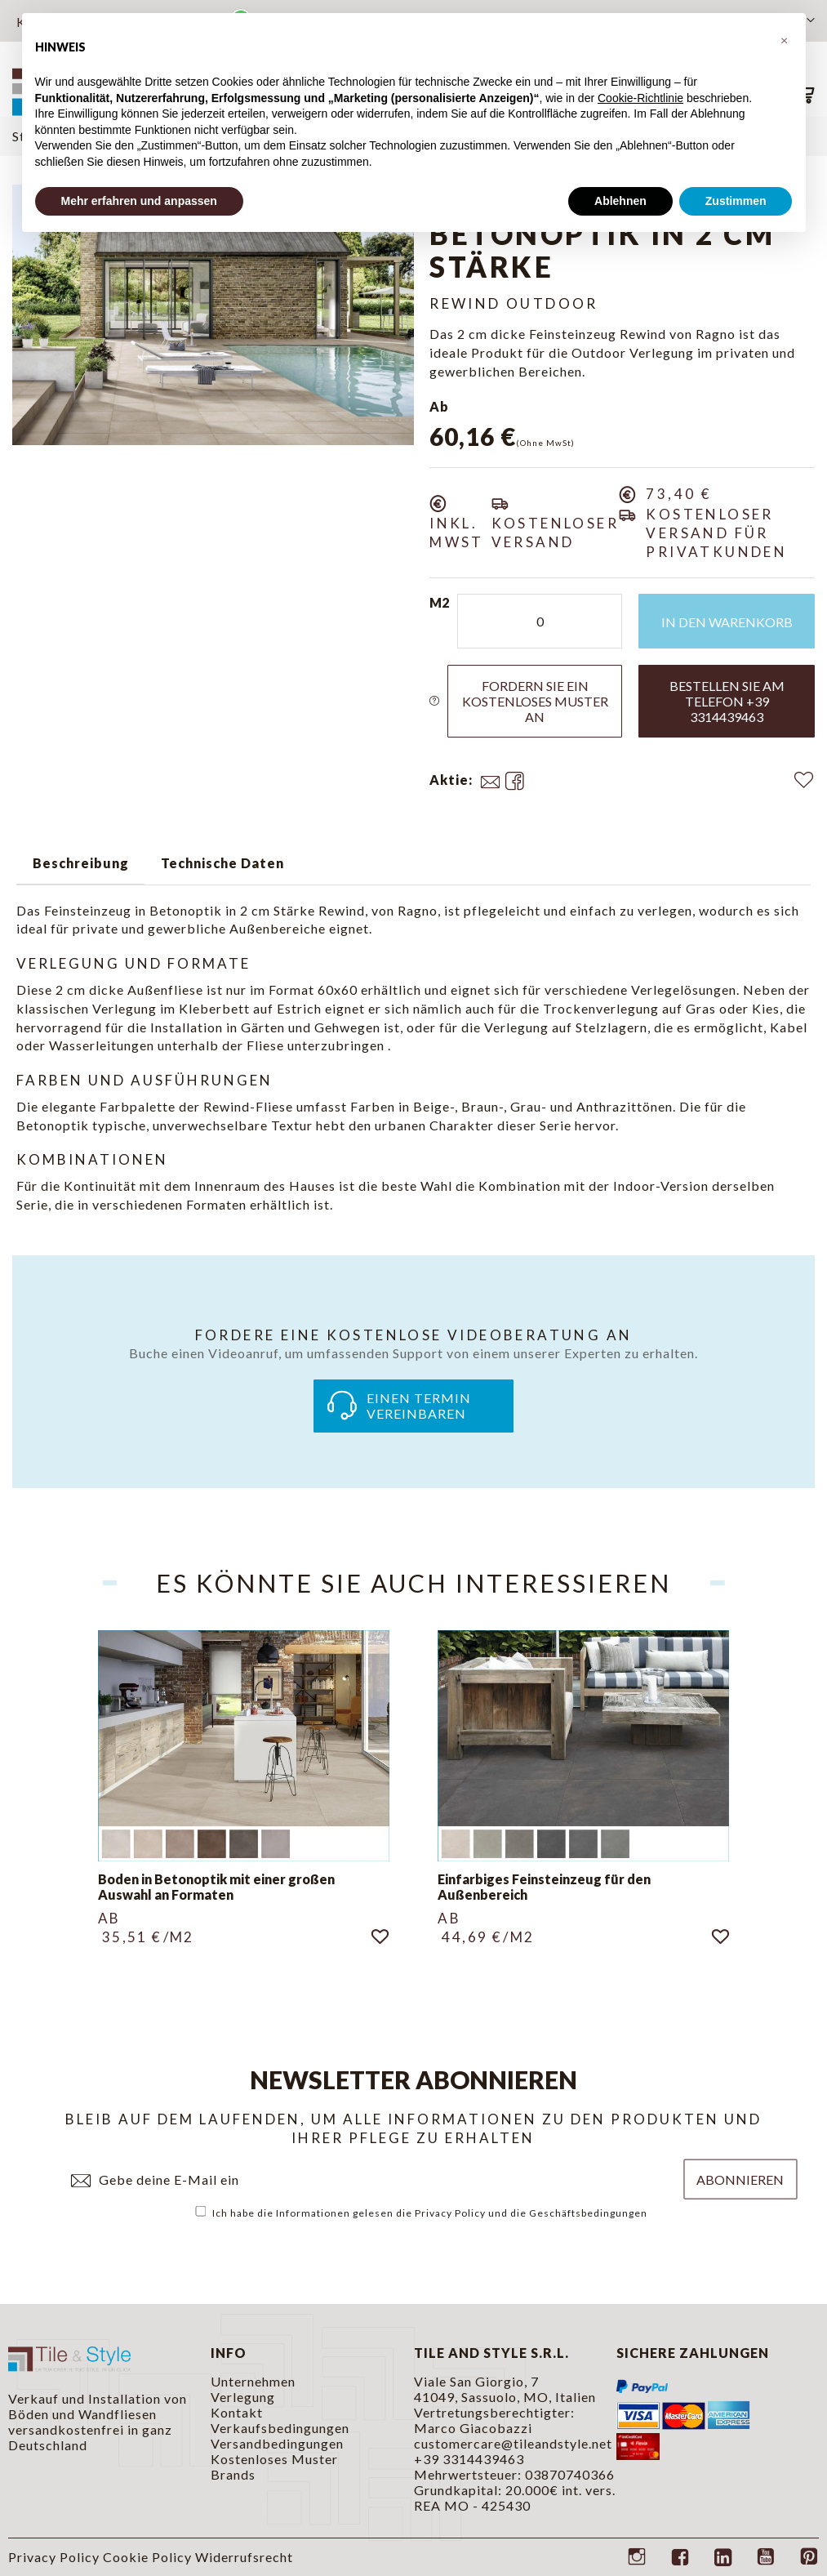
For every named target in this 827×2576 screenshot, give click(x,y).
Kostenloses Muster (274, 2459)
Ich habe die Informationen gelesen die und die (422, 2213)
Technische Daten (222, 863)
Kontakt (237, 2412)
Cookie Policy (147, 2557)
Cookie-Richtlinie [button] (640, 98)
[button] (784, 39)
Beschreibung (81, 863)
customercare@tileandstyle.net (513, 2443)
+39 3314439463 (469, 2459)
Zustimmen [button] (736, 200)
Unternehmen (253, 2381)
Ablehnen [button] (620, 200)
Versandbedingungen (277, 2443)
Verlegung (243, 2396)
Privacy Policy (450, 2213)
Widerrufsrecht (244, 2557)
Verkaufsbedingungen (280, 2428)
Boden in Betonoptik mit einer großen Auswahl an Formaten (216, 1886)
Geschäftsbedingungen (588, 2213)
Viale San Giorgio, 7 (476, 2381)
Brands (233, 2474)
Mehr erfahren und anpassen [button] (139, 200)
